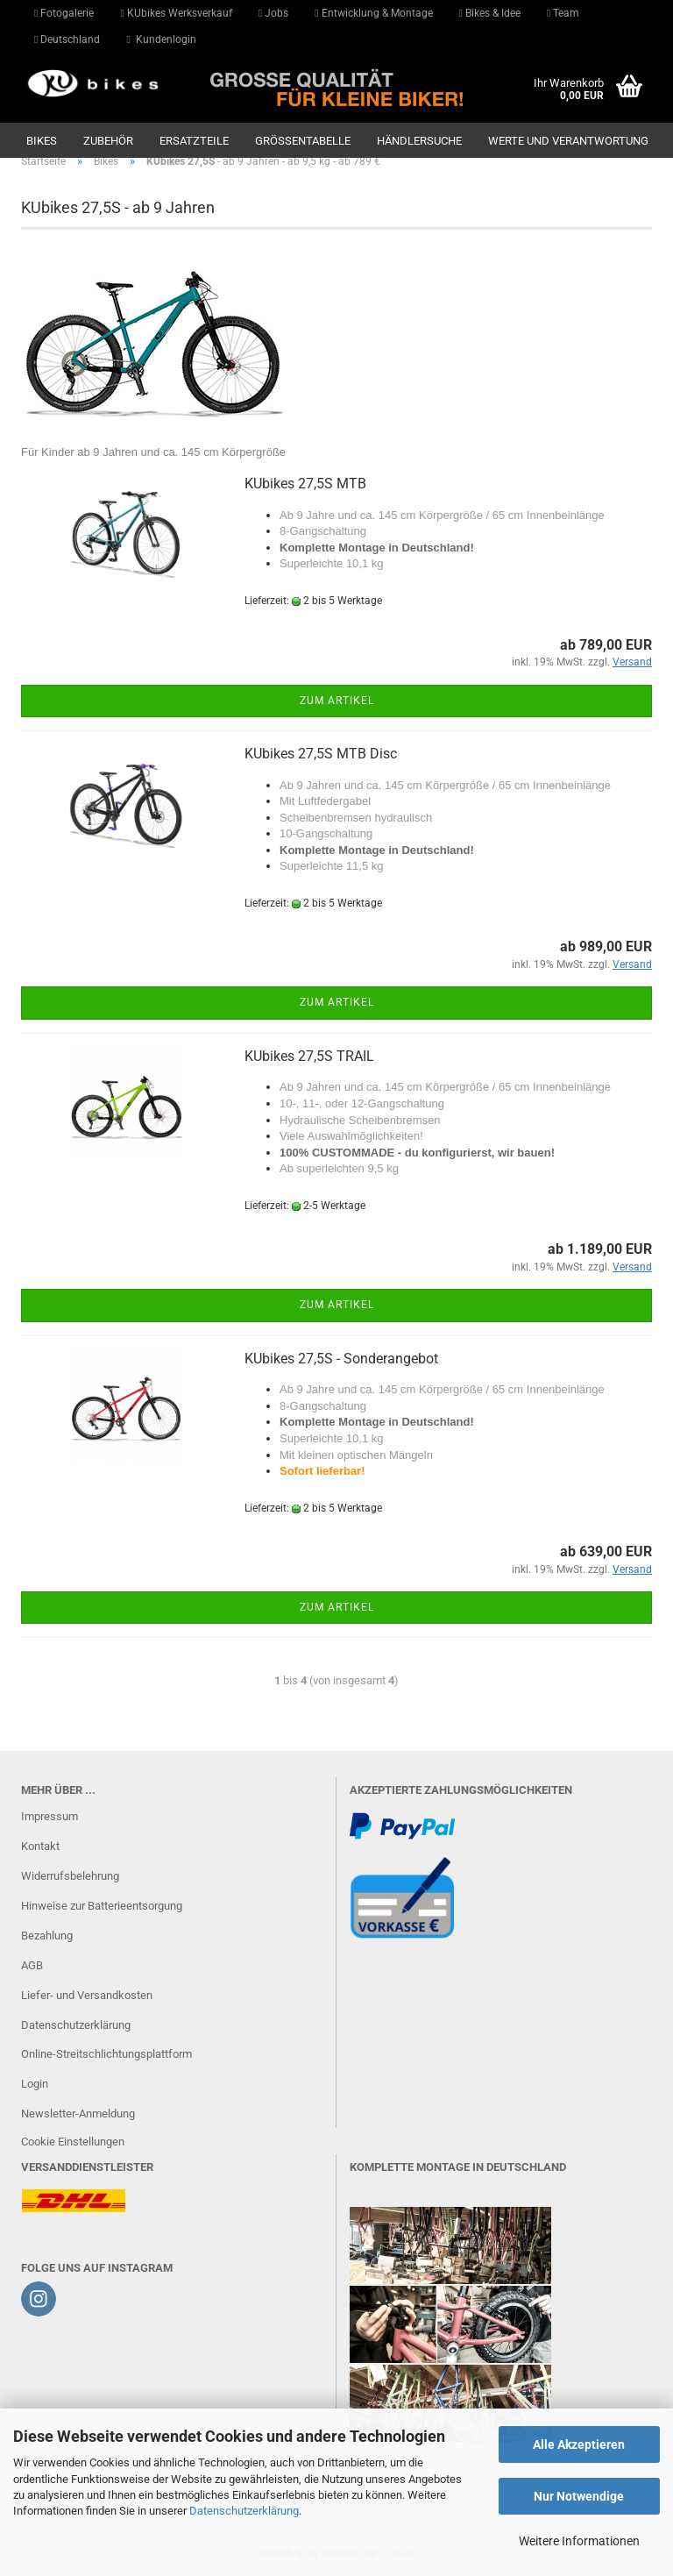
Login (34, 2083)
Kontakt (40, 1846)
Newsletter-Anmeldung (78, 2113)
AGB (32, 1965)
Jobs (273, 13)
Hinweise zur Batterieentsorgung (101, 1905)
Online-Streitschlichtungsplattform (106, 2053)
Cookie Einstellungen (72, 2141)
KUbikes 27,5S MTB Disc (320, 753)
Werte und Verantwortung (568, 140)
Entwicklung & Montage (373, 13)
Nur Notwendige (579, 2496)
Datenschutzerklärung (244, 2510)
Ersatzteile (194, 140)
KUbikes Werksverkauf (175, 13)
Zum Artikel (337, 700)
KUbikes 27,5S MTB (305, 483)
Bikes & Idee (490, 13)
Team (563, 13)
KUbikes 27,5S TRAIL (309, 1056)
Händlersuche (419, 140)
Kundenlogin (160, 39)
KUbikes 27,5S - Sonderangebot (341, 1358)
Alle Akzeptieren (579, 2444)
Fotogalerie (64, 13)
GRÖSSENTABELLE (303, 140)
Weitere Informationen (579, 2541)
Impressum (49, 1816)
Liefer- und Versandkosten (86, 1995)
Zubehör (108, 140)
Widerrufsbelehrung (70, 1875)
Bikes (41, 140)
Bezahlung (47, 1935)
